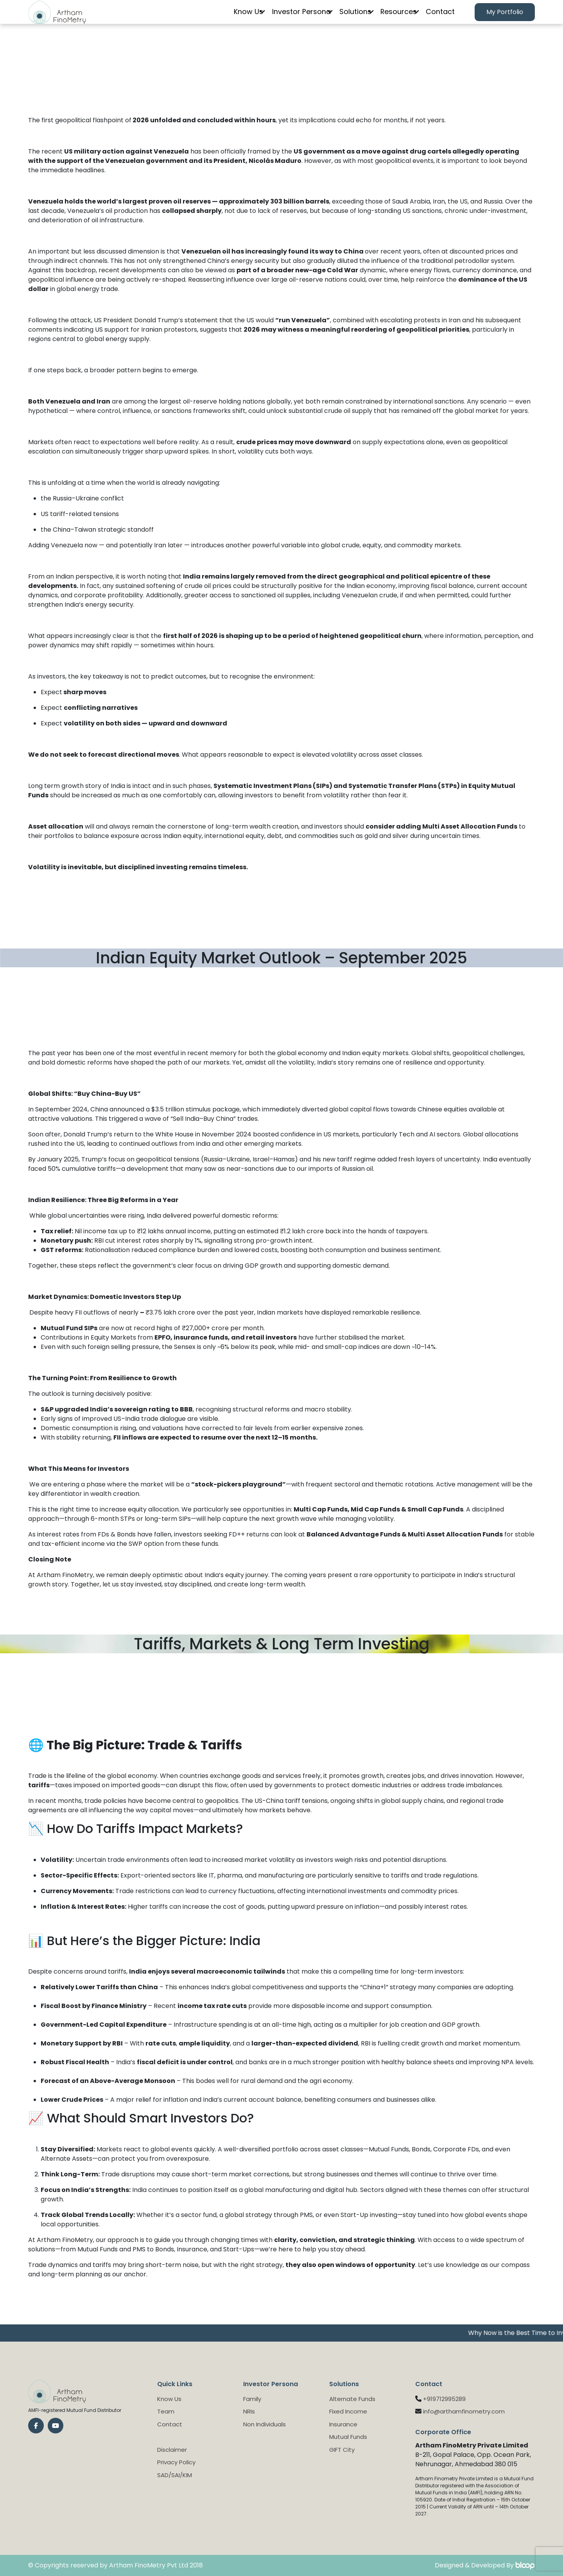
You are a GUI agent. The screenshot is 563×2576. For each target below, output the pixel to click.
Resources (392, 18)
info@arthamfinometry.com (464, 2411)
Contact (438, 18)
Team (165, 2411)
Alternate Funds (352, 2399)
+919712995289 (444, 2399)
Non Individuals (264, 2424)
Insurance (343, 2424)
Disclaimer (172, 2450)
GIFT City (342, 2450)
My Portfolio (504, 18)
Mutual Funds (348, 2437)
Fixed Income (348, 2411)
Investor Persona (287, 18)
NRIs (249, 2411)
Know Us (230, 18)
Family (252, 2399)
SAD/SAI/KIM (174, 2475)
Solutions (344, 18)
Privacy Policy (176, 2462)
